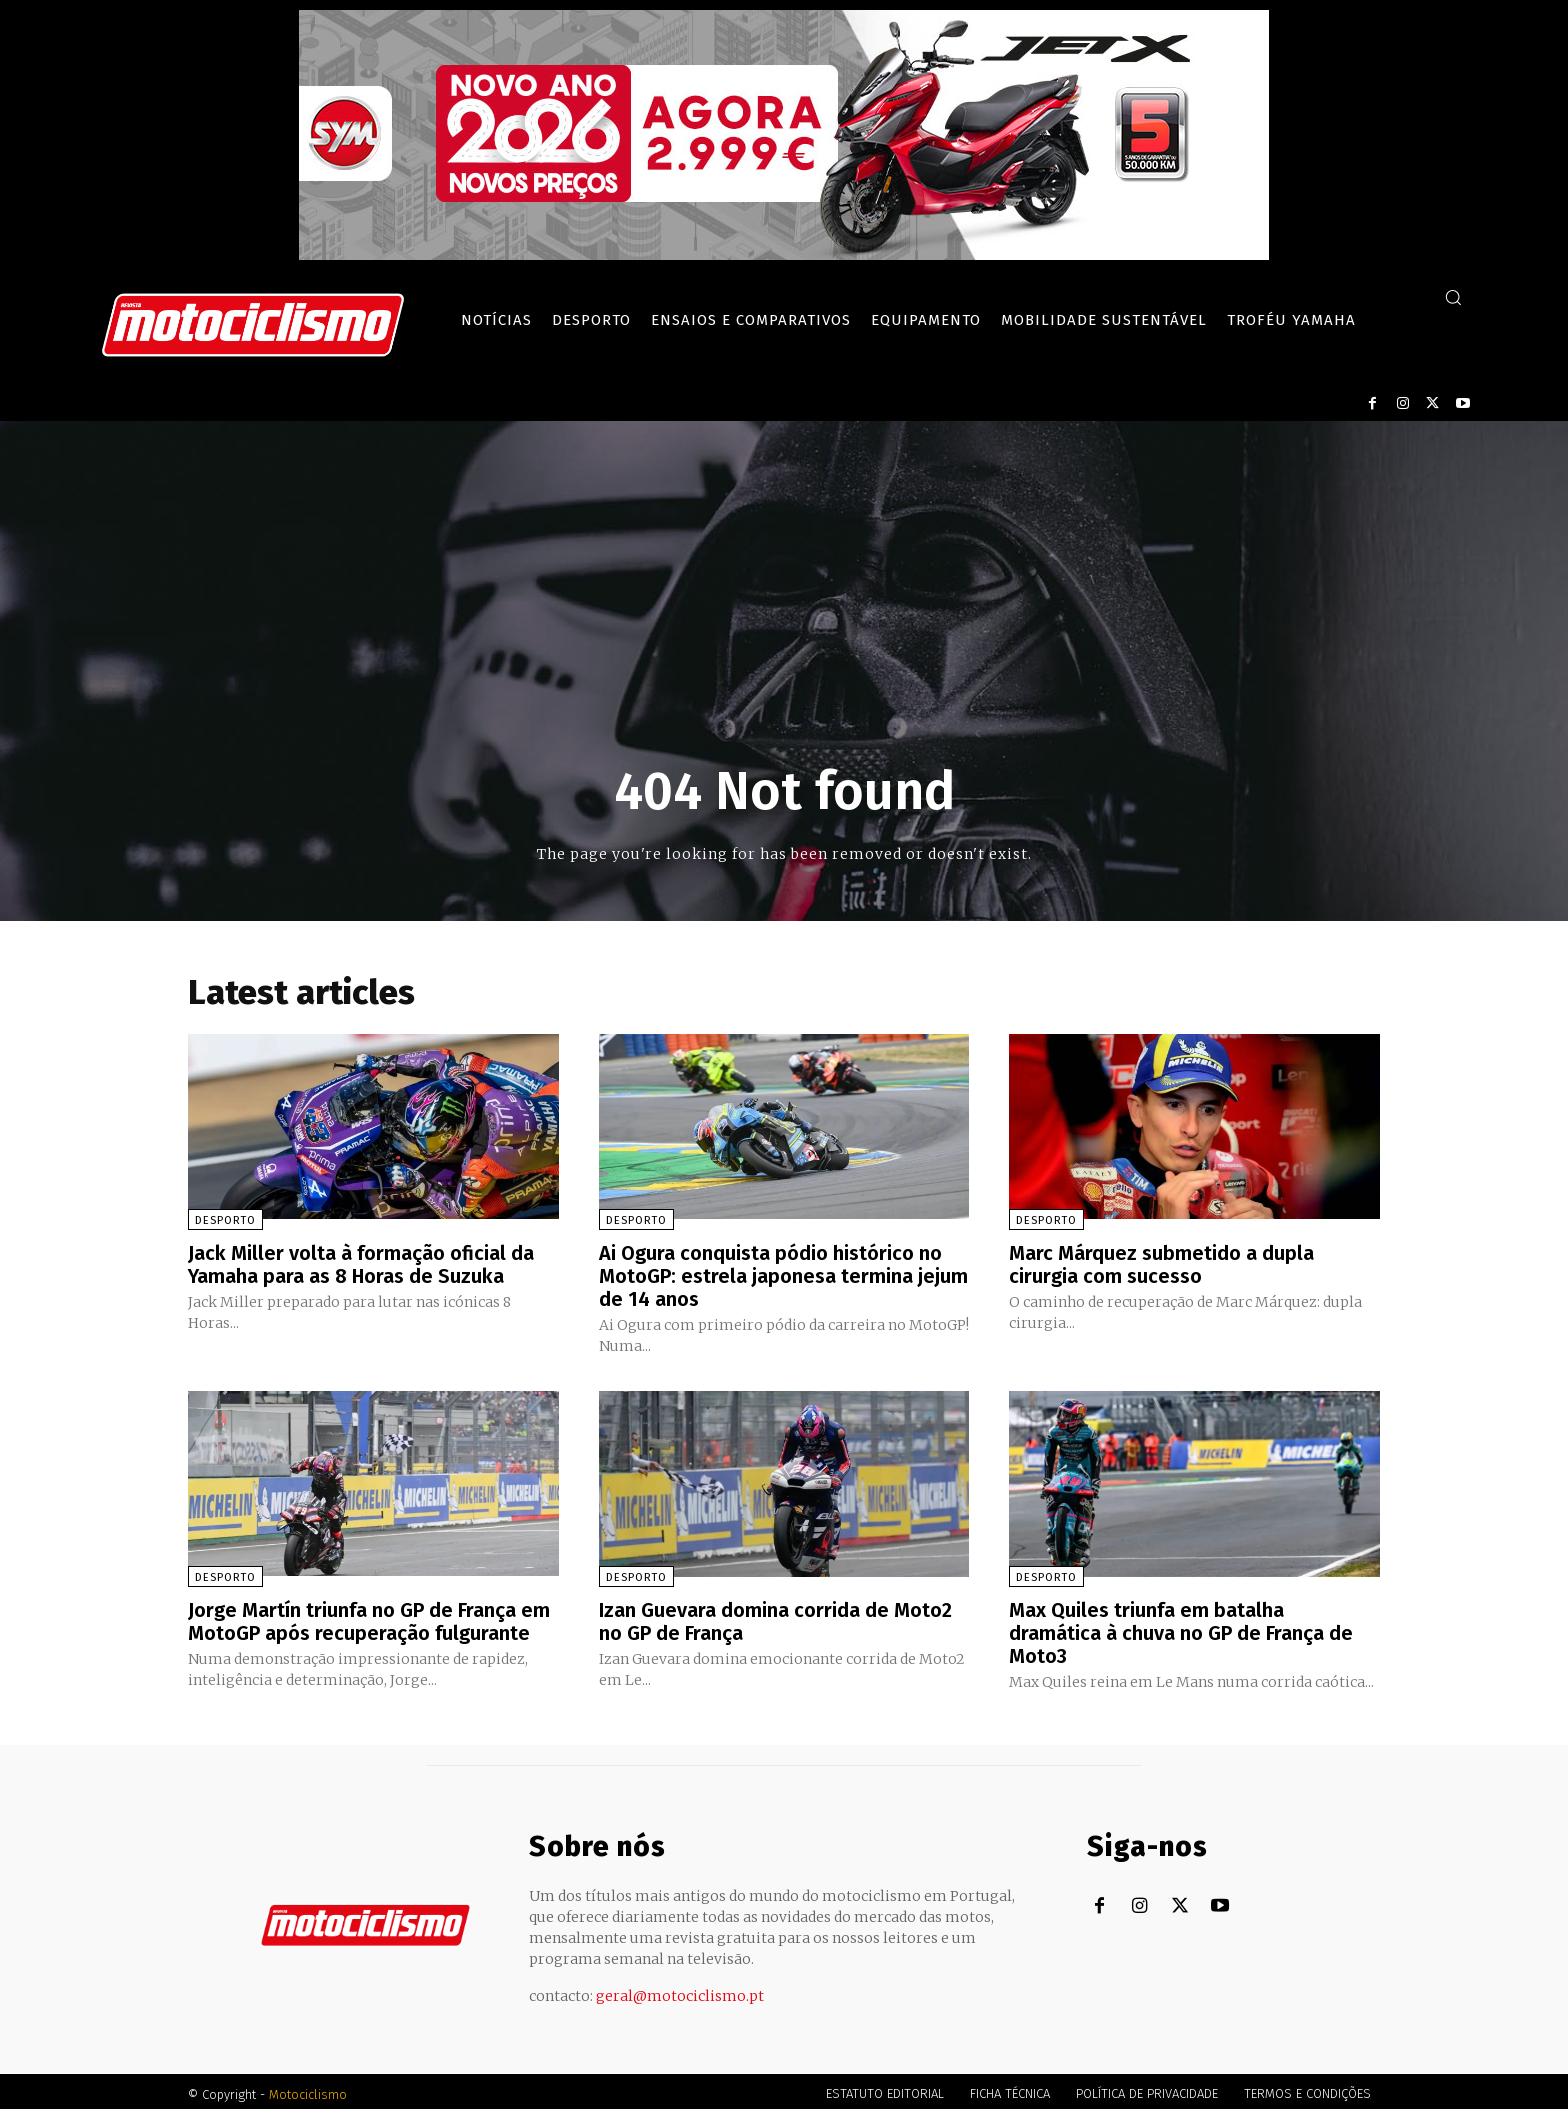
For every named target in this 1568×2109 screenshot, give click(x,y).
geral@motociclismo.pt (680, 1990)
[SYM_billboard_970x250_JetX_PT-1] (784, 255)
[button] (1453, 297)
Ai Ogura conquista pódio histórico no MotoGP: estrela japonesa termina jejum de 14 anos (783, 1275)
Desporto (225, 1220)
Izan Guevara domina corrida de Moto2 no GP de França (775, 1618)
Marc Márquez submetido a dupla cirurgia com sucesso (1161, 1264)
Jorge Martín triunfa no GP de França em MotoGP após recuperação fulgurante (369, 1618)
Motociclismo (308, 2088)
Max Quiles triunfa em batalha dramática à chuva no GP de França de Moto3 (1181, 1629)
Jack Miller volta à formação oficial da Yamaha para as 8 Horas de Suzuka (361, 1264)
